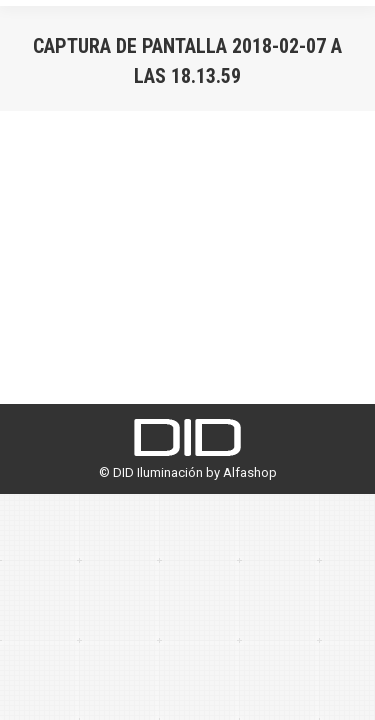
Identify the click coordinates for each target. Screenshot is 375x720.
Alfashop (250, 472)
